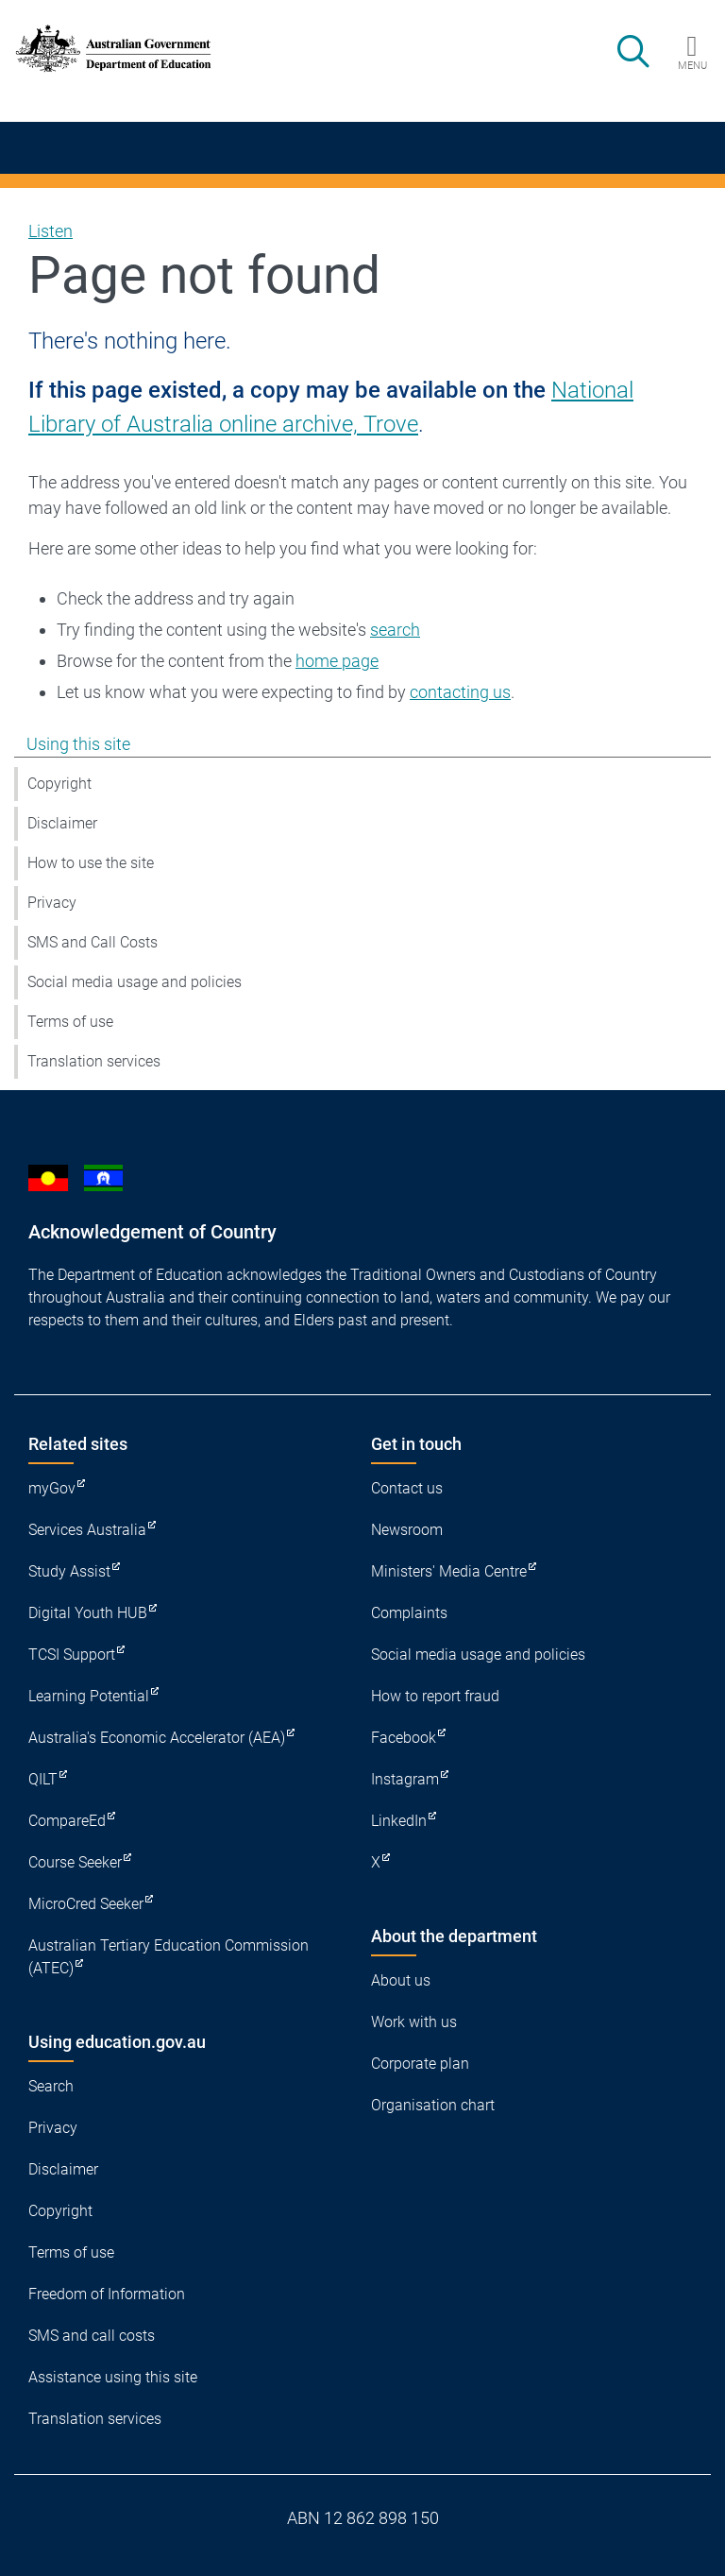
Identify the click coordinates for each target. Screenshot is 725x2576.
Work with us (414, 2022)
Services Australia (87, 1530)
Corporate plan (420, 2064)
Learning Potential (88, 1696)
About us (400, 1980)
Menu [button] (692, 65)
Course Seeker (75, 1862)
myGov (52, 1488)
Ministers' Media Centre (449, 1571)
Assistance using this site (112, 2377)
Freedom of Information (106, 2294)
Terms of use (70, 1022)
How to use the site (90, 863)
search (395, 630)
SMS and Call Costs (92, 942)
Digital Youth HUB (87, 1613)
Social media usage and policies (134, 982)
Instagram (405, 1779)
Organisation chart (433, 2105)
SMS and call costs (91, 2336)
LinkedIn (399, 1821)
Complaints (409, 1613)
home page (337, 661)
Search (51, 2086)
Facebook (403, 1738)
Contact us (407, 1488)
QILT (43, 1779)
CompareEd (67, 1821)
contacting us (460, 692)
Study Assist (69, 1571)
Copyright (59, 784)
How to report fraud (435, 1696)
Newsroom (407, 1530)
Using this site (78, 744)
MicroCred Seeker (85, 1904)
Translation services (93, 1061)
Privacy (51, 903)
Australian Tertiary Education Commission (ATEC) (168, 1956)
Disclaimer (62, 823)
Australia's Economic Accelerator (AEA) (156, 1738)
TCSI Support (71, 1654)
